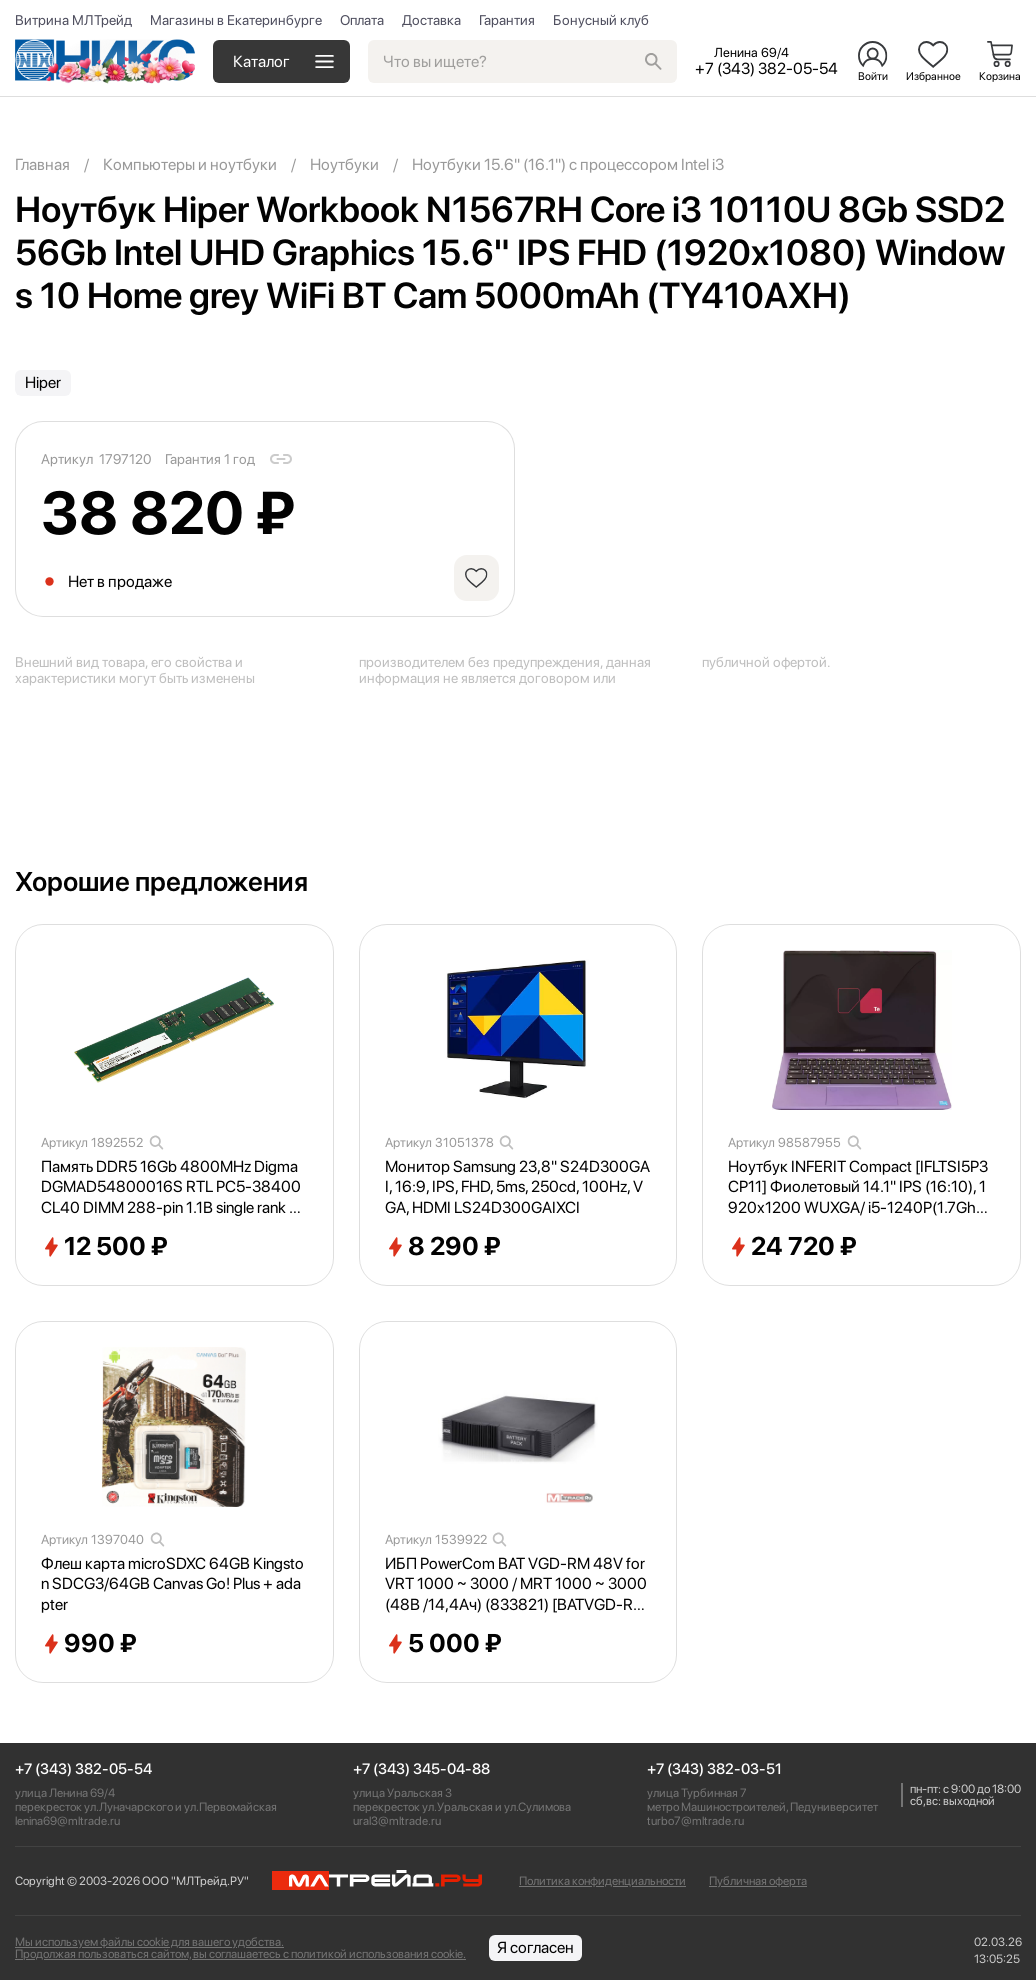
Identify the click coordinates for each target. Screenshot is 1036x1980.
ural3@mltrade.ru (397, 1821)
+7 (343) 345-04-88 (421, 1769)
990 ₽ (89, 1644)
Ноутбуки (344, 164)
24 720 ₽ (792, 1247)
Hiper (43, 382)
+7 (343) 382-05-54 (83, 1769)
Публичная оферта (758, 1881)
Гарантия (507, 20)
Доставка (431, 20)
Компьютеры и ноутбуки (190, 164)
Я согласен (535, 1947)
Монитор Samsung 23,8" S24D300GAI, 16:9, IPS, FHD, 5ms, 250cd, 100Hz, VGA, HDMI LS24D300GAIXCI (517, 1187)
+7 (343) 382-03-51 (714, 1769)
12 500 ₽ (104, 1247)
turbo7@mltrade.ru (695, 1821)
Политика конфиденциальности (602, 1881)
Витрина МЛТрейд (73, 20)
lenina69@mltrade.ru (67, 1821)
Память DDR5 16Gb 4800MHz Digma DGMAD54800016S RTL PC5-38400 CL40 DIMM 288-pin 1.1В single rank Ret (174, 1188)
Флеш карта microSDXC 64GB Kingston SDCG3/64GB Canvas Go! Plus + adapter (172, 1584)
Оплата (362, 20)
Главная (42, 164)
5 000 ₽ (443, 1644)
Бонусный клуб (601, 20)
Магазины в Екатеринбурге (236, 20)
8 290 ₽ (443, 1247)
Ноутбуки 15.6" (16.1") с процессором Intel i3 (568, 164)
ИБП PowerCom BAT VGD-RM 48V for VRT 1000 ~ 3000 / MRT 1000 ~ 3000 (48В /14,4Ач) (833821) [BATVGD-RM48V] (516, 1585)
